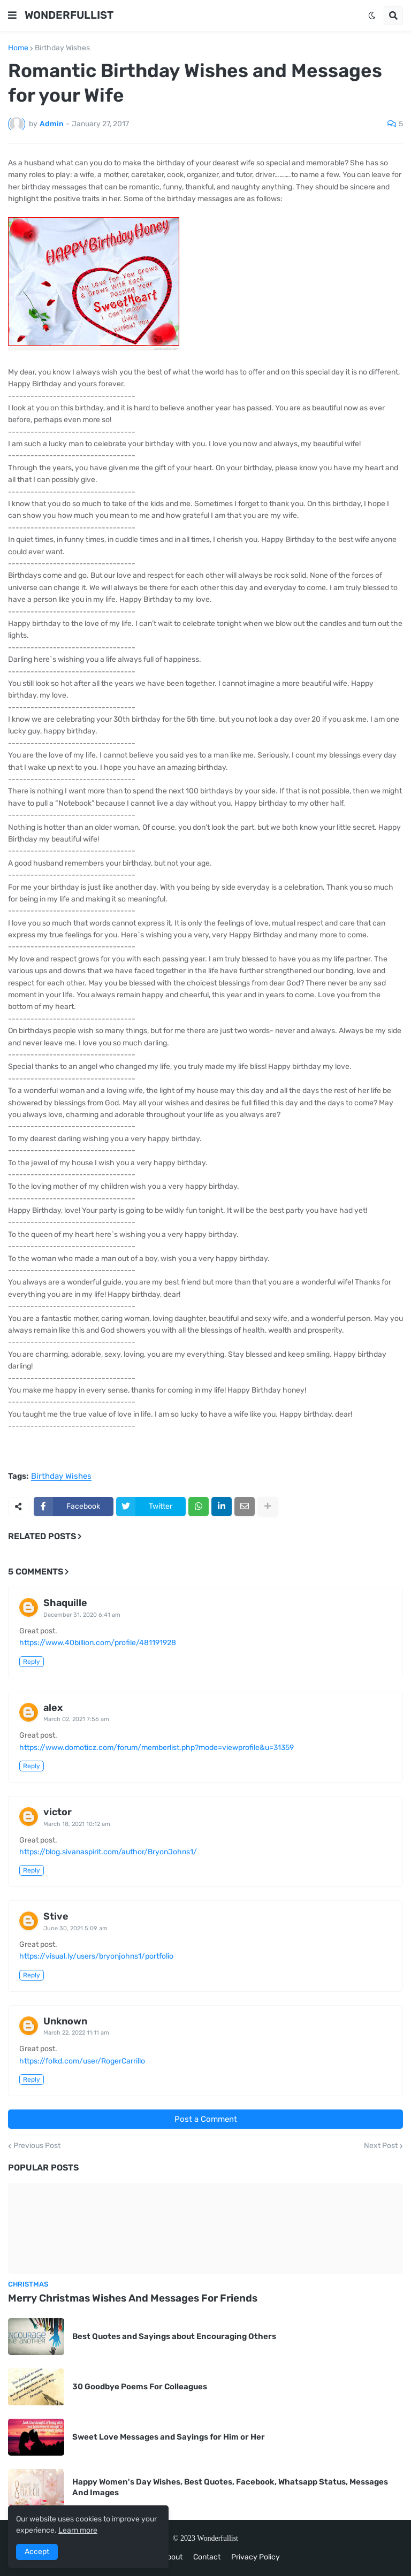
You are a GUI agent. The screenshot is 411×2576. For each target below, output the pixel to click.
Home (18, 48)
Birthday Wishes (62, 48)
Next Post (381, 2146)
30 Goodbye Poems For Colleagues (139, 2386)
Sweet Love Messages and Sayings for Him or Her (168, 2437)
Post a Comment (205, 2119)
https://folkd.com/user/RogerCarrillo (82, 2061)
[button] (12, 15)
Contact (206, 2557)
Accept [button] (37, 2551)
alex (53, 1708)
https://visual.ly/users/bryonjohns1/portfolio (96, 1956)
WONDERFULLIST (69, 15)
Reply (31, 1661)
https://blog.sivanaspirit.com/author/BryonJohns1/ (108, 1851)
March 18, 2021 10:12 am (76, 1824)
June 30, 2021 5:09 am (75, 1928)
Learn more (77, 2530)
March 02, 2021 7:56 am (76, 1719)
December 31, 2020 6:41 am (81, 1614)
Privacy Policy (255, 2557)
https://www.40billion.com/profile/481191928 (97, 1642)
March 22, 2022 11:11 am (76, 2032)
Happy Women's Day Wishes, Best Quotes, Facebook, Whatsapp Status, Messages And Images (230, 2487)
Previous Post (36, 2146)
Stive (55, 1916)
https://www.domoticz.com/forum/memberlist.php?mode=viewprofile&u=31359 (156, 1747)
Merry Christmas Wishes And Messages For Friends (132, 2298)
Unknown (65, 2021)
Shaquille (65, 1603)
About (172, 2557)
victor (57, 1812)
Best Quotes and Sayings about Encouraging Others (174, 2336)
